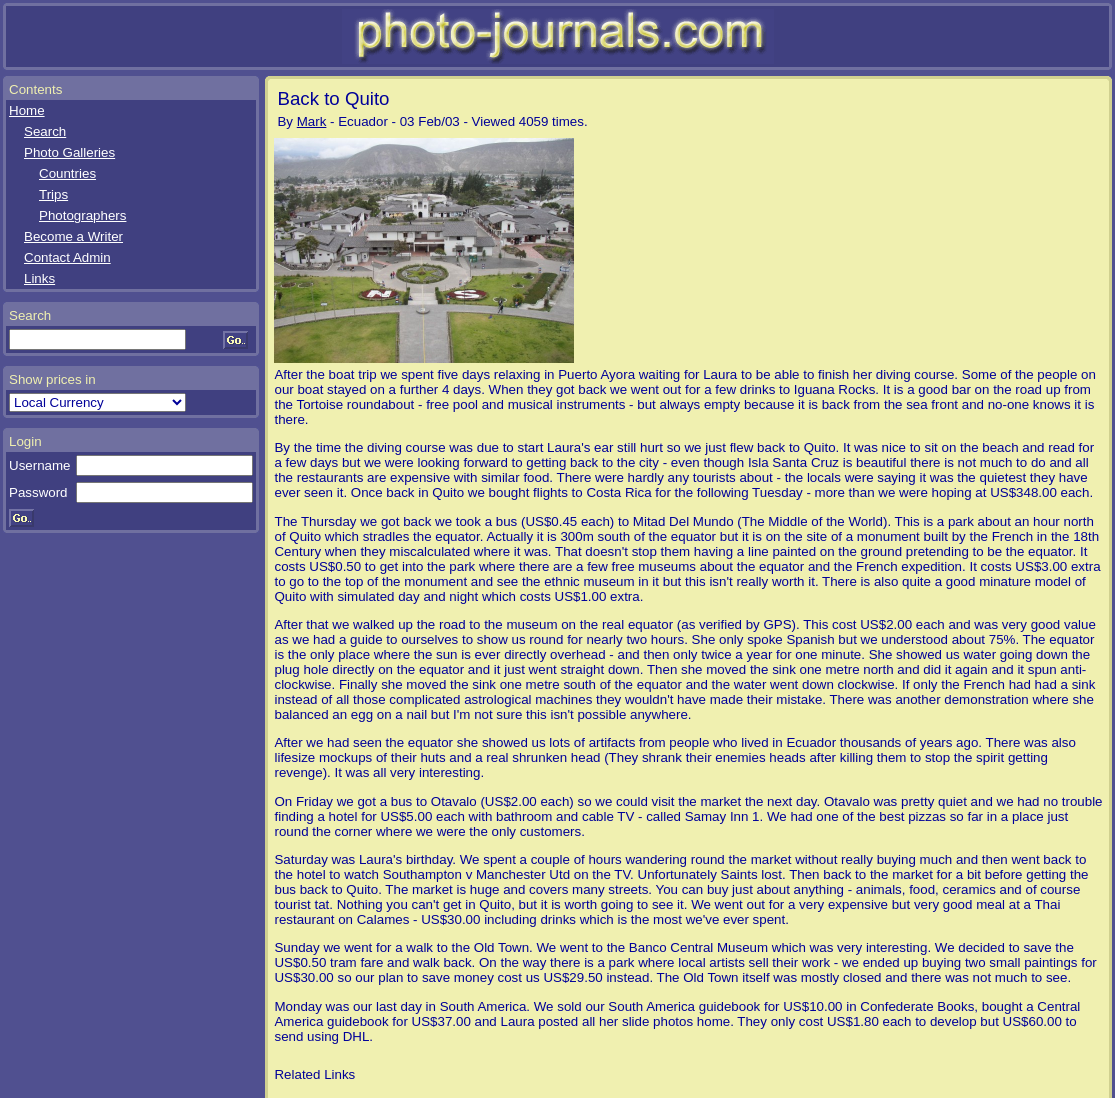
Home (27, 110)
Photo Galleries (69, 152)
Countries (67, 173)
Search (45, 131)
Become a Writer (73, 236)
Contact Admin (67, 257)
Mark (312, 121)
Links (39, 278)
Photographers (82, 215)
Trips (53, 194)
